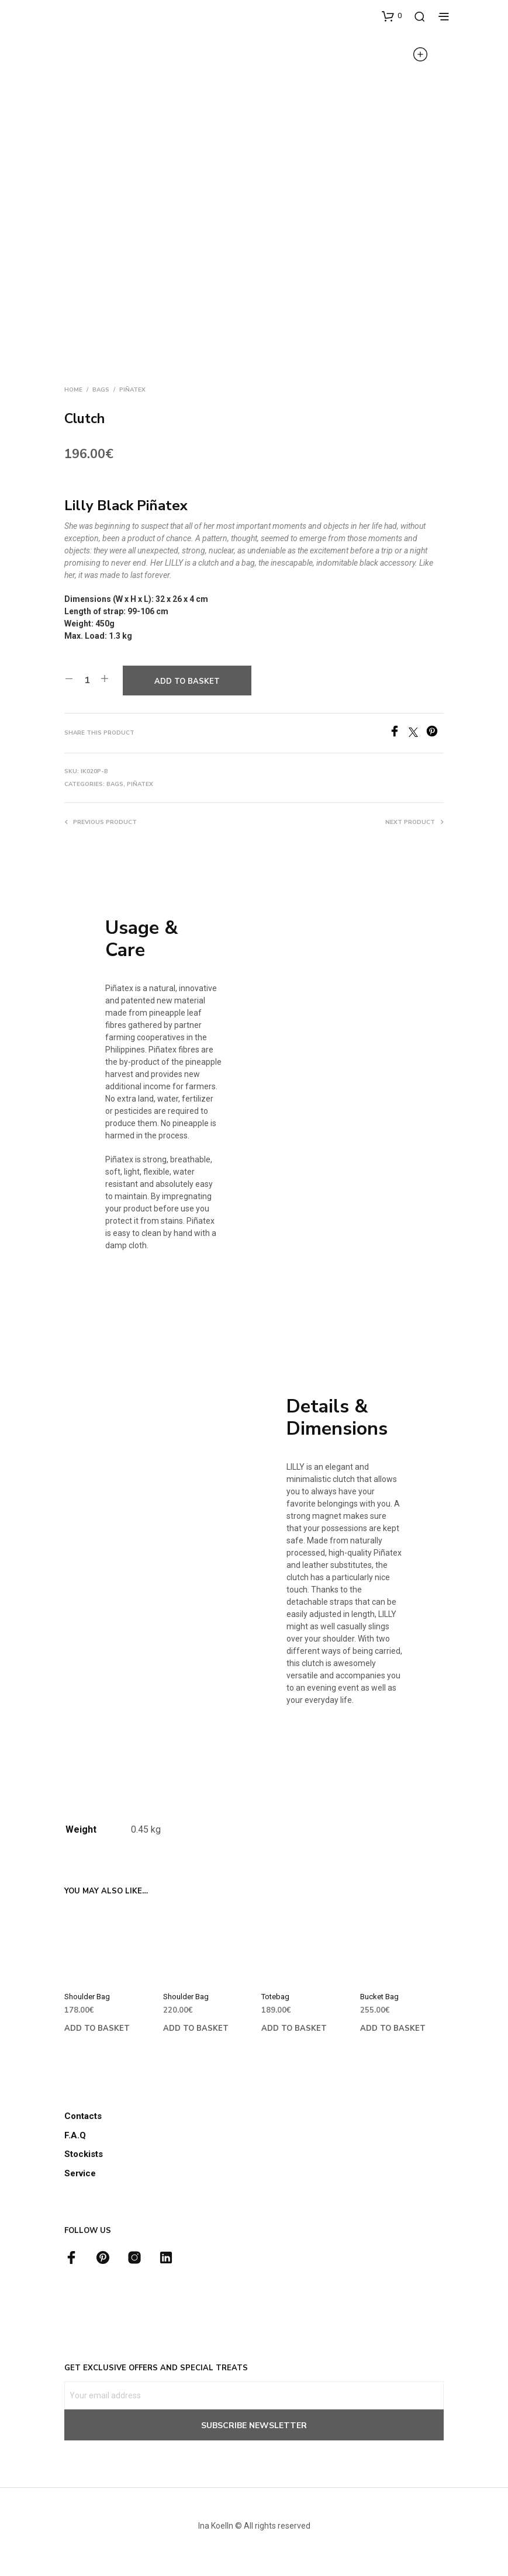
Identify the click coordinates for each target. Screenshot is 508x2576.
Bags (100, 390)
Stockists (83, 2154)
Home (73, 390)
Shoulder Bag (87, 1996)
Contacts (83, 2116)
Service (80, 2173)
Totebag (275, 1996)
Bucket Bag (379, 1996)
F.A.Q (75, 2135)
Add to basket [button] (97, 2028)
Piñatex (132, 390)
